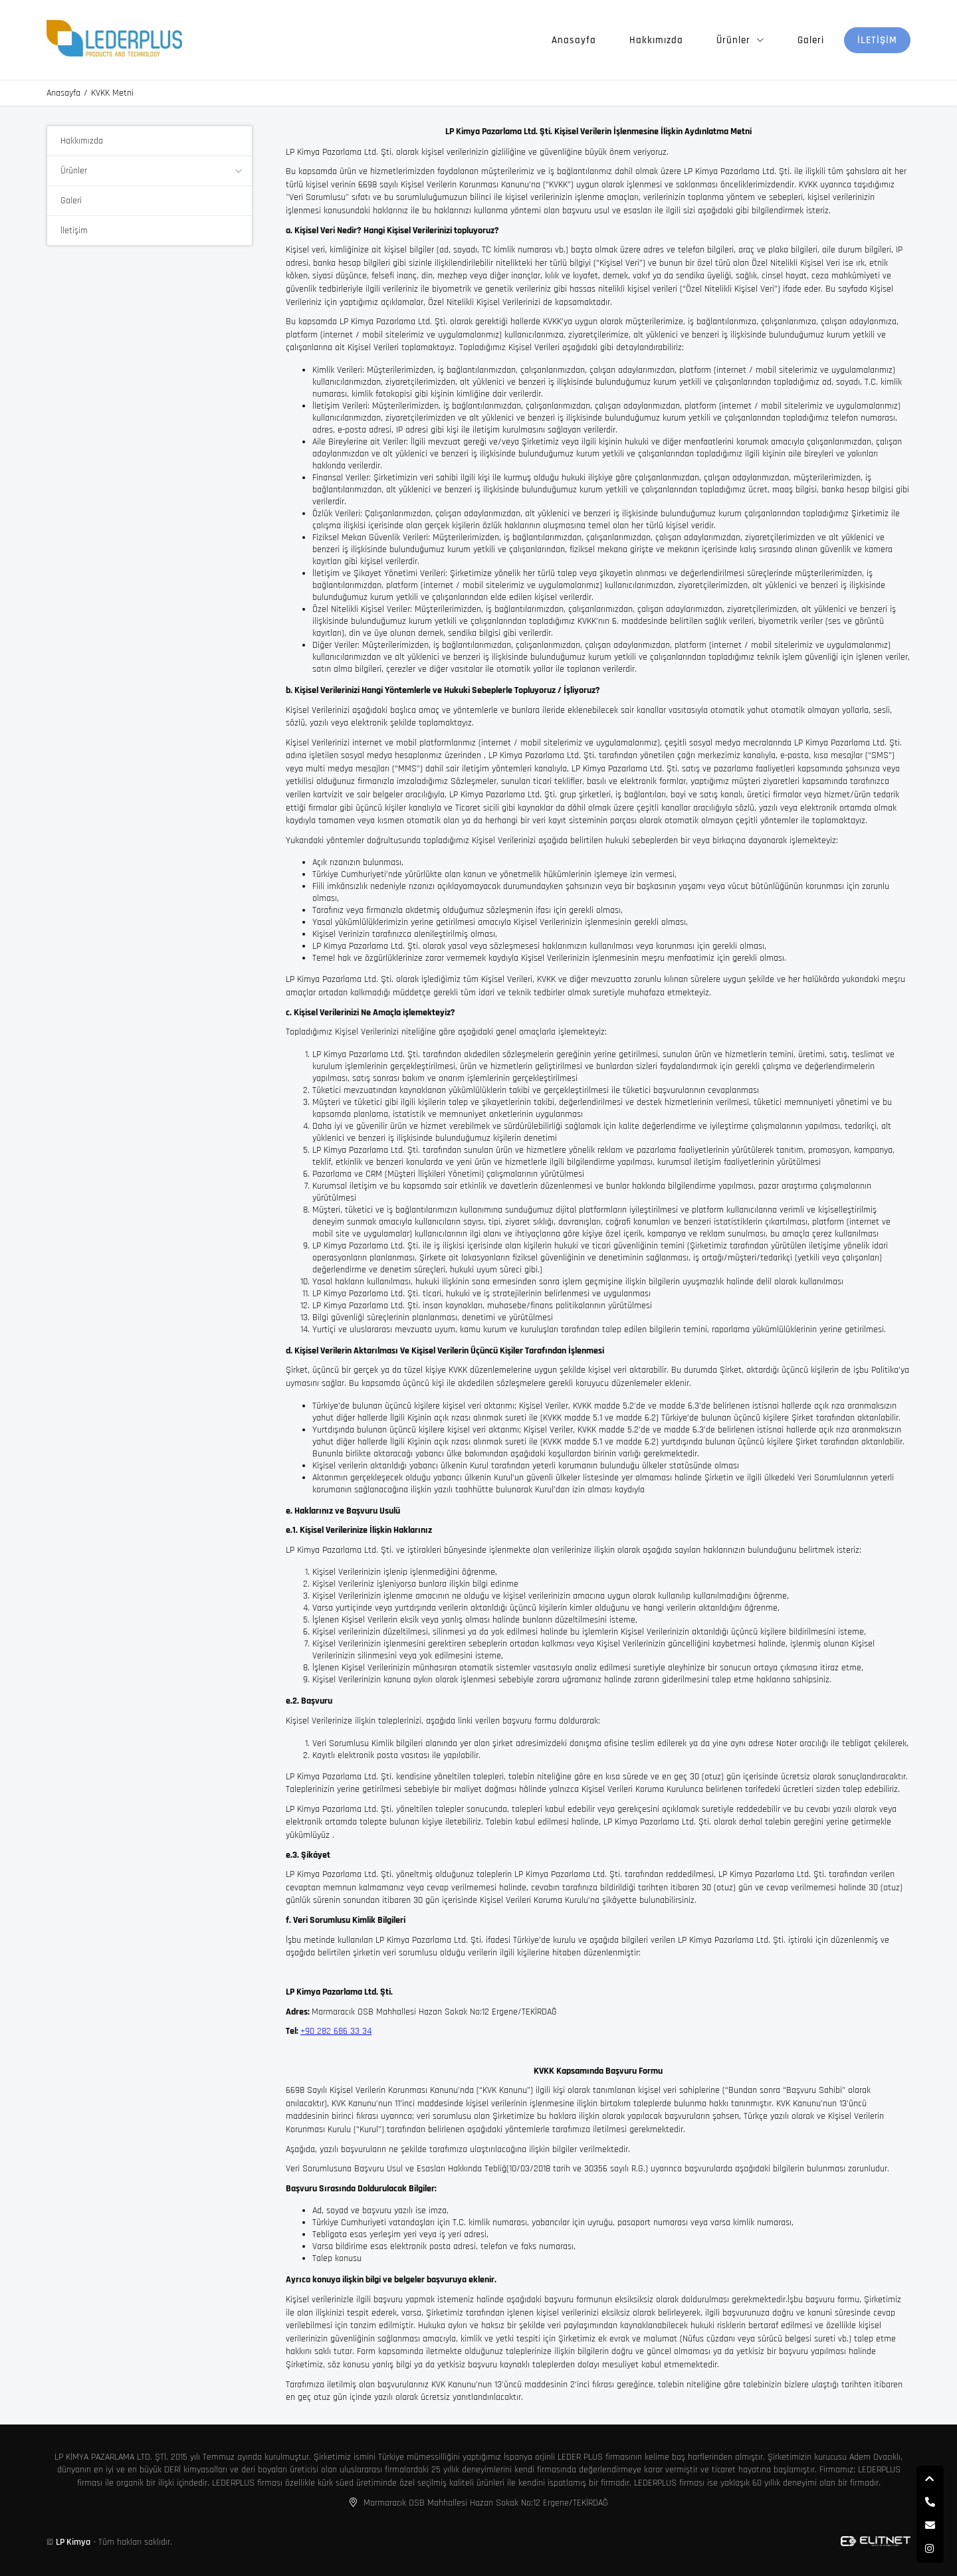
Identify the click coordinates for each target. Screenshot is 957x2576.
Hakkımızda (656, 40)
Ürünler (733, 40)
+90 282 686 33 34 (336, 2031)
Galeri (811, 40)
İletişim (877, 40)
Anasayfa (574, 40)
